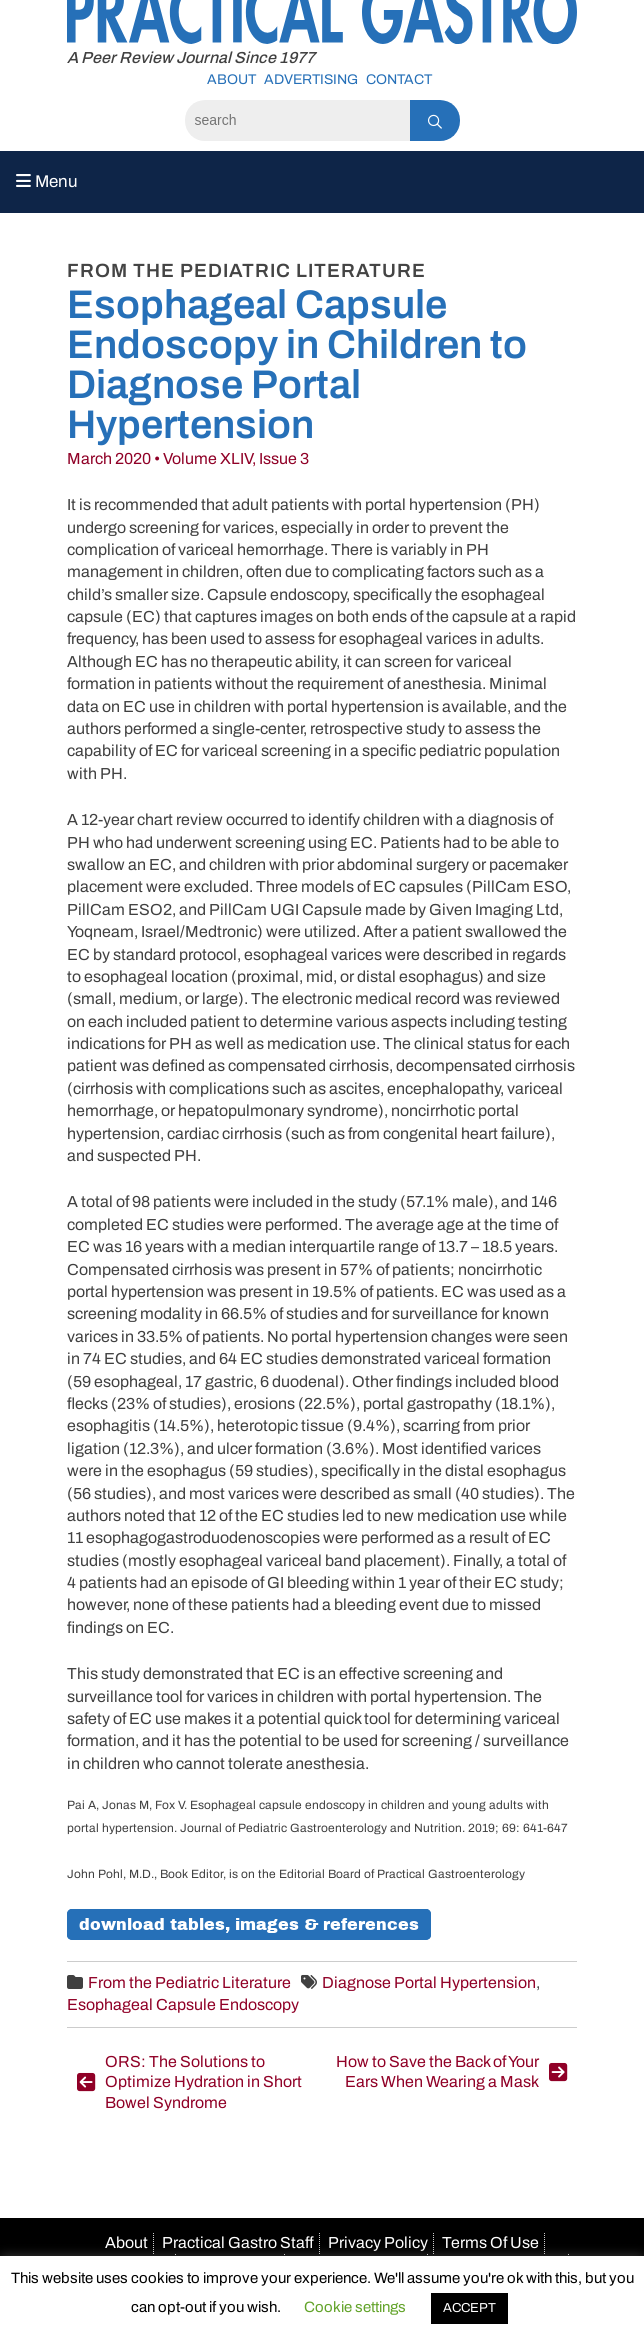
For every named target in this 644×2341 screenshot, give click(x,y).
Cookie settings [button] (355, 2307)
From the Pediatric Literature (189, 1982)
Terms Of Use (490, 2242)
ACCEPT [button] (469, 2308)
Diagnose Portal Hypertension (429, 1982)
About (231, 79)
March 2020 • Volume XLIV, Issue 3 (188, 458)
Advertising (311, 79)
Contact (399, 79)
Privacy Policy (378, 2242)
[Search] (297, 120)
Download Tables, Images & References (249, 1924)
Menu (47, 181)
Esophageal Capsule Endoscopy (183, 2004)
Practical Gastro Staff (238, 2242)
